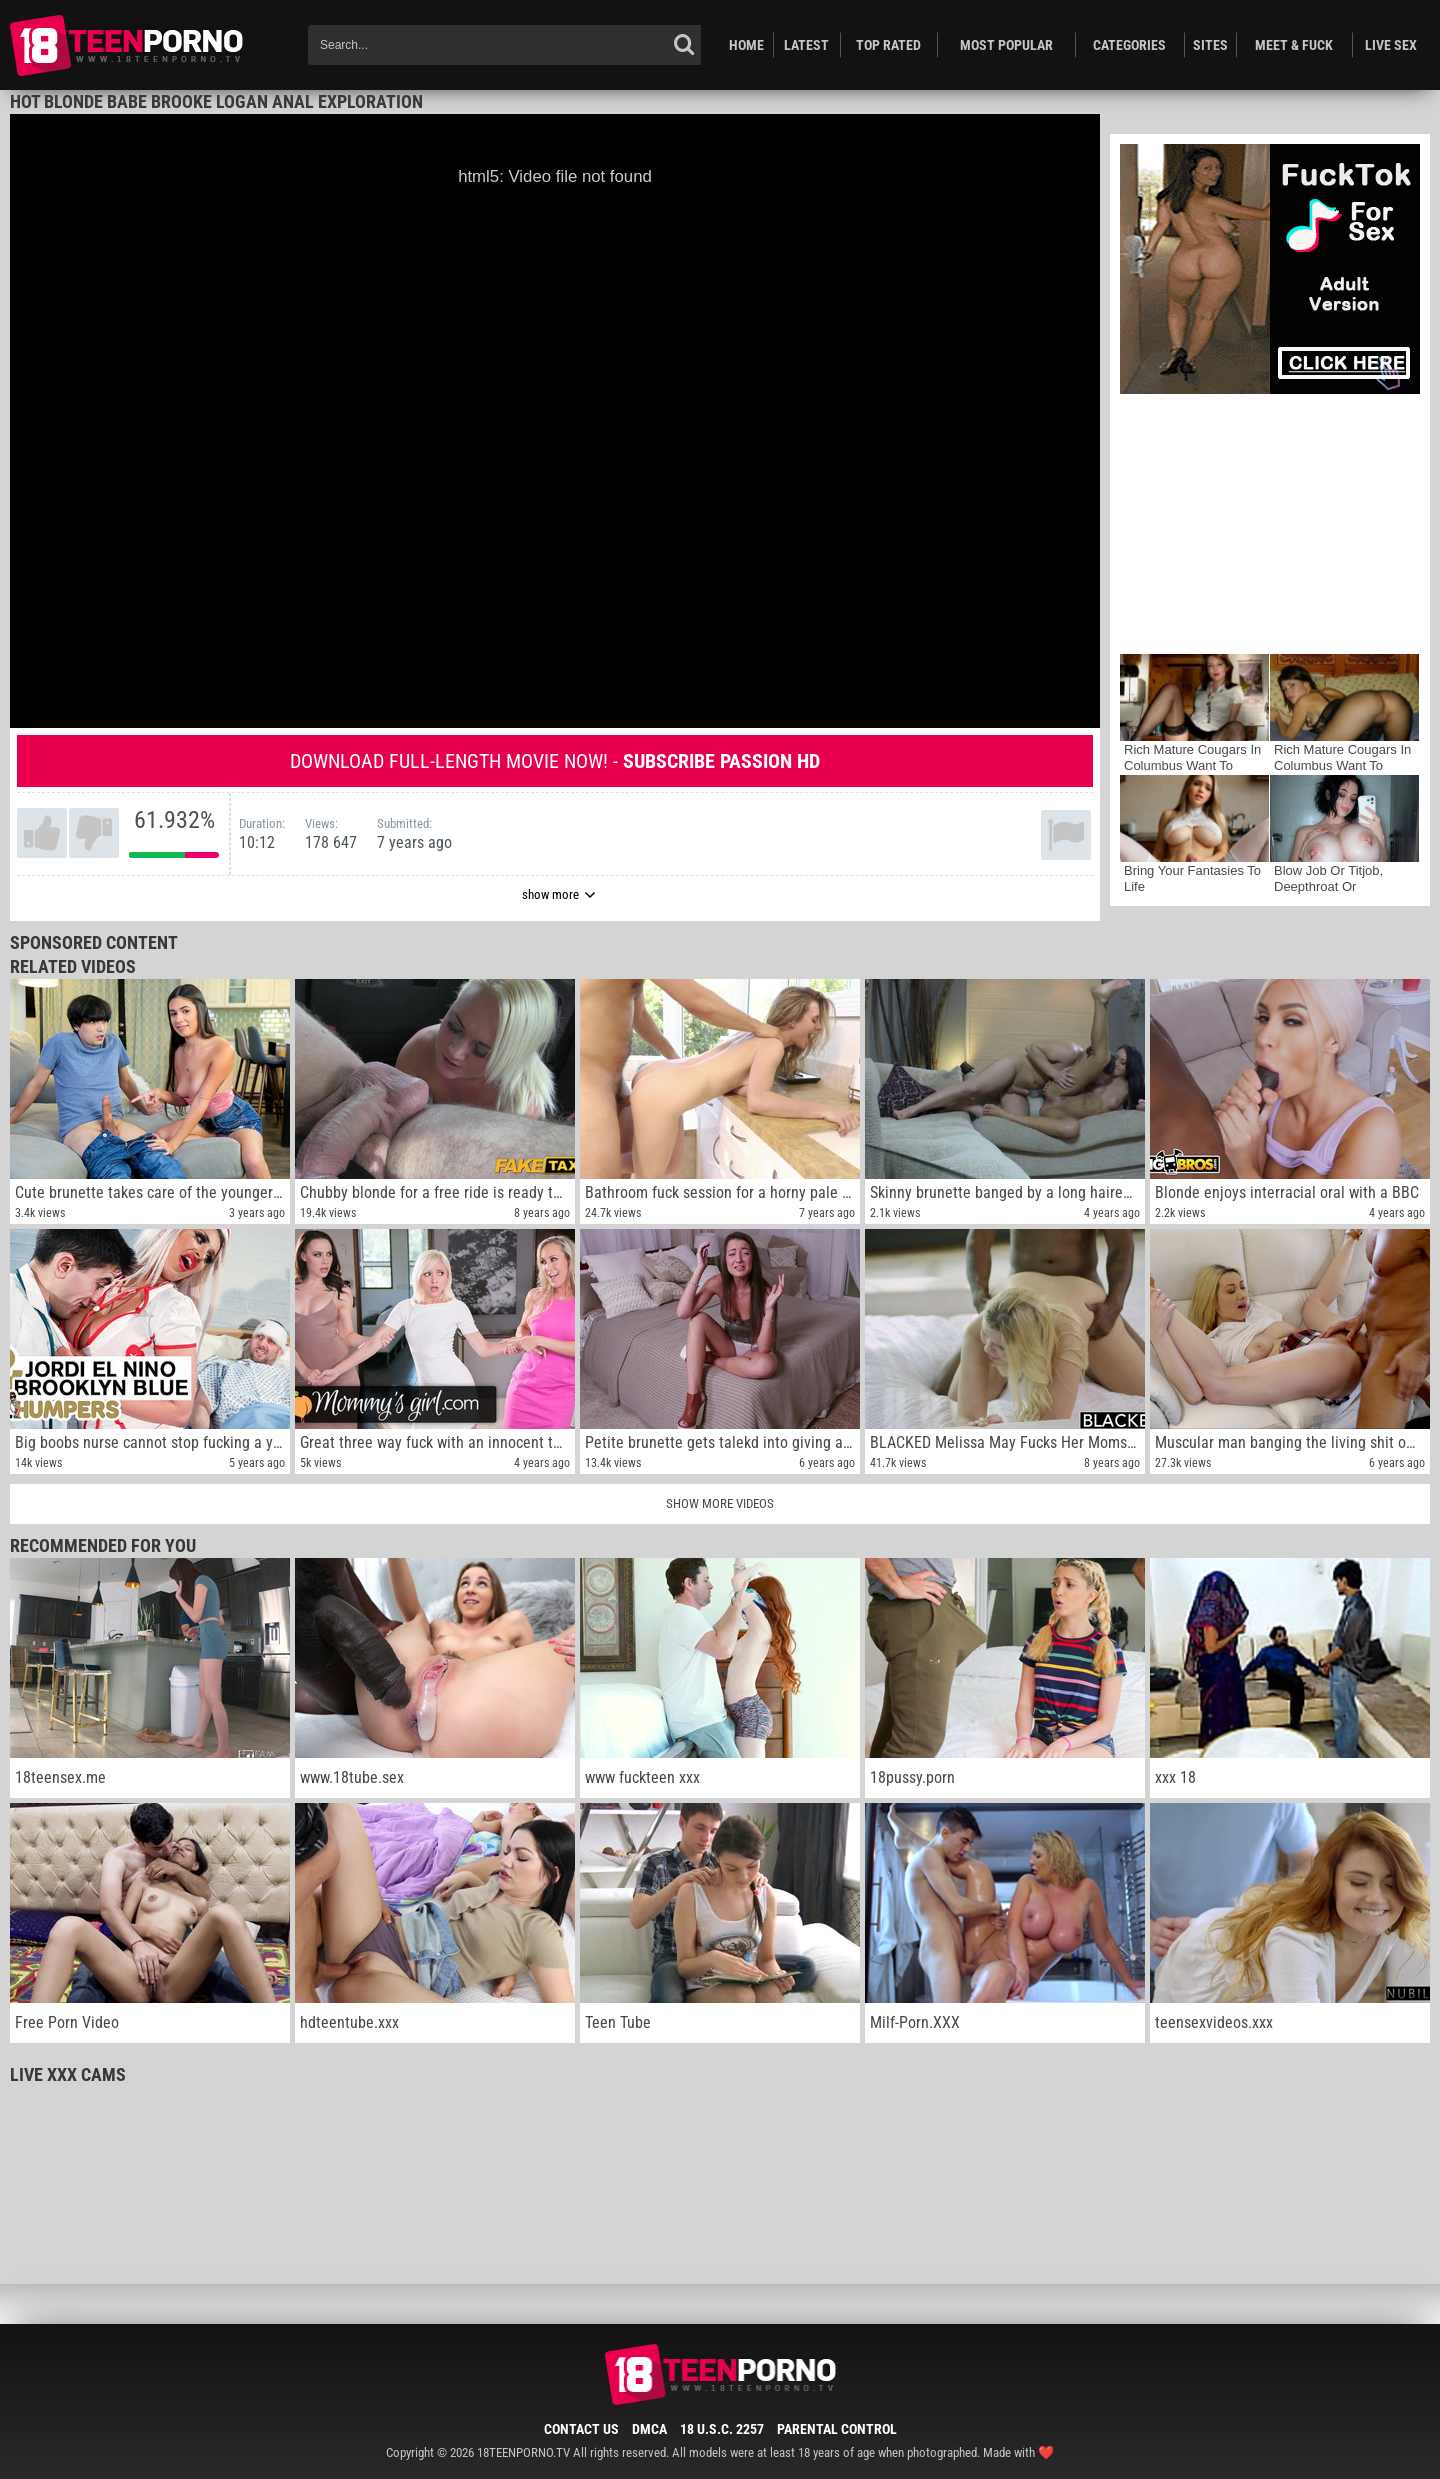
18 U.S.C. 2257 (722, 2429)
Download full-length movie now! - (555, 761)
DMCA (649, 2429)
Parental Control (837, 2429)
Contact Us (581, 2429)
